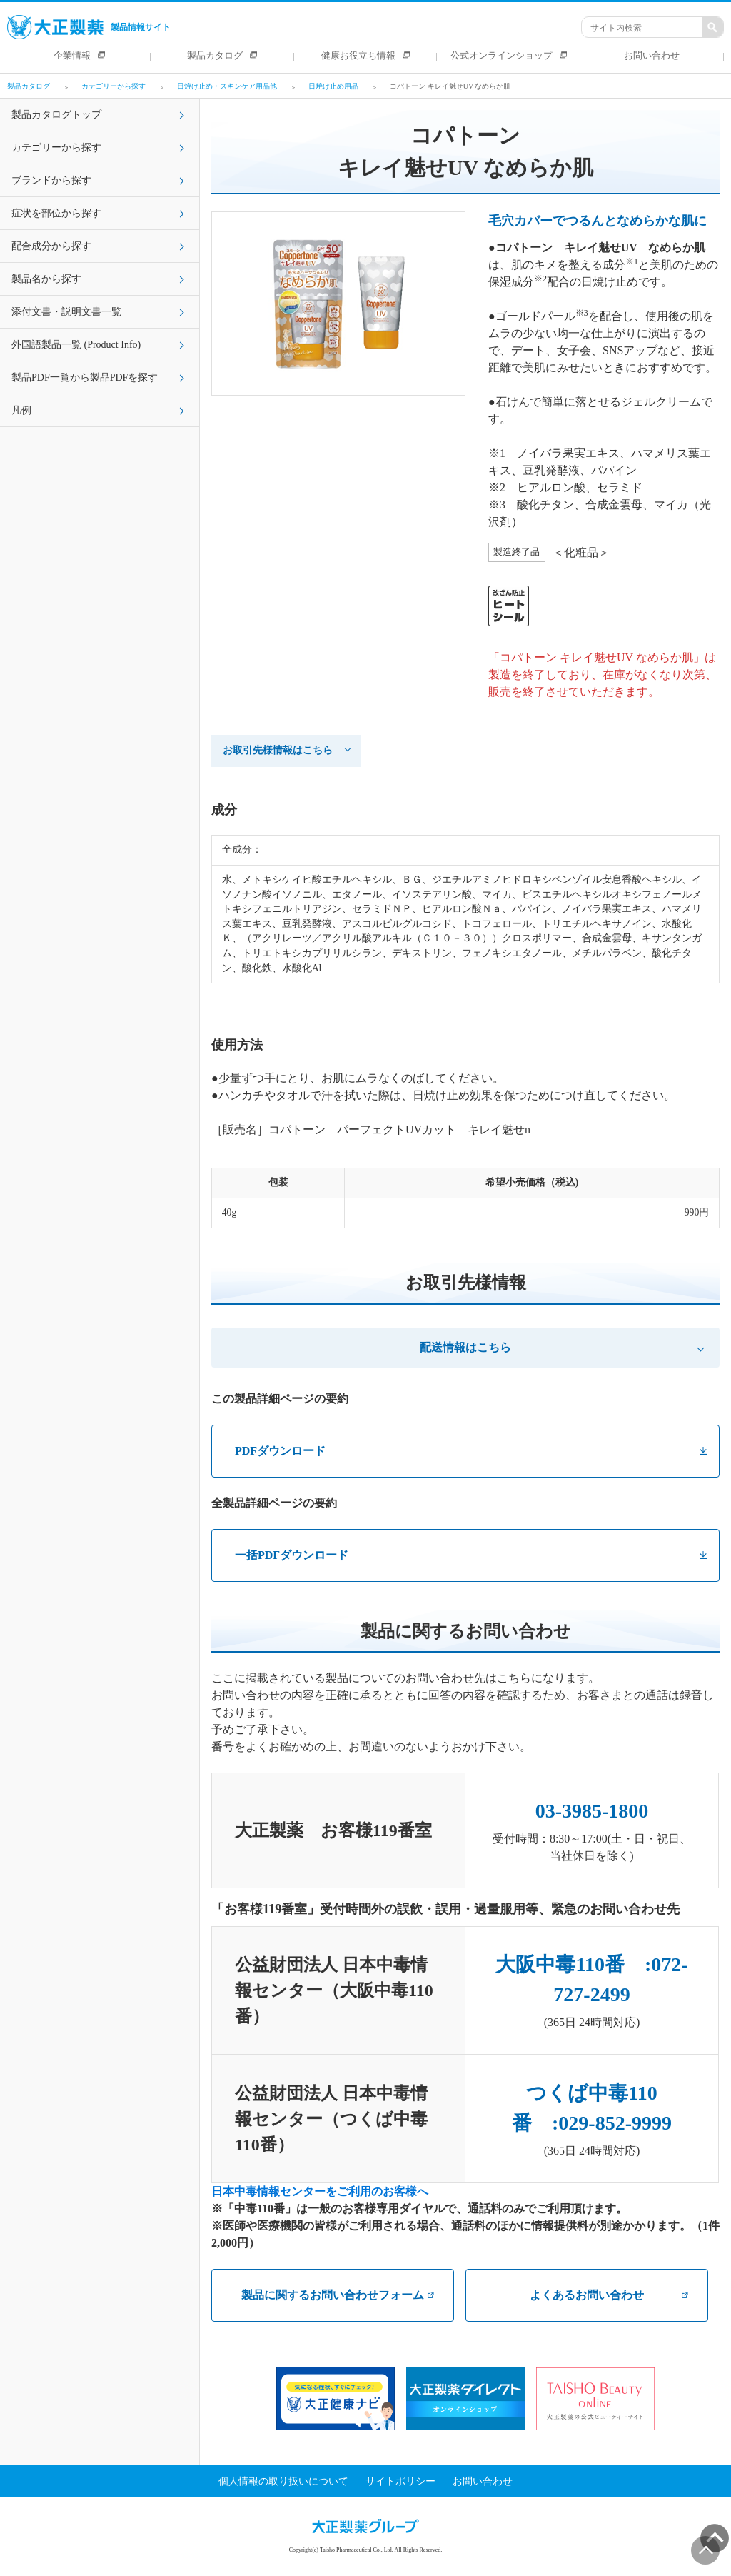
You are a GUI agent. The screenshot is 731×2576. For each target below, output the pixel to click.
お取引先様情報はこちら (278, 750)
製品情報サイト (89, 27)
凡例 (21, 410)
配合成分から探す (51, 246)
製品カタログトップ (56, 114)
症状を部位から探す (56, 213)
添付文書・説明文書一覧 (66, 311)
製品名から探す (46, 279)
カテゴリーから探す (56, 147)
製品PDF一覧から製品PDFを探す (84, 377)
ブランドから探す (51, 180)
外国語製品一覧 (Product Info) (76, 344)
